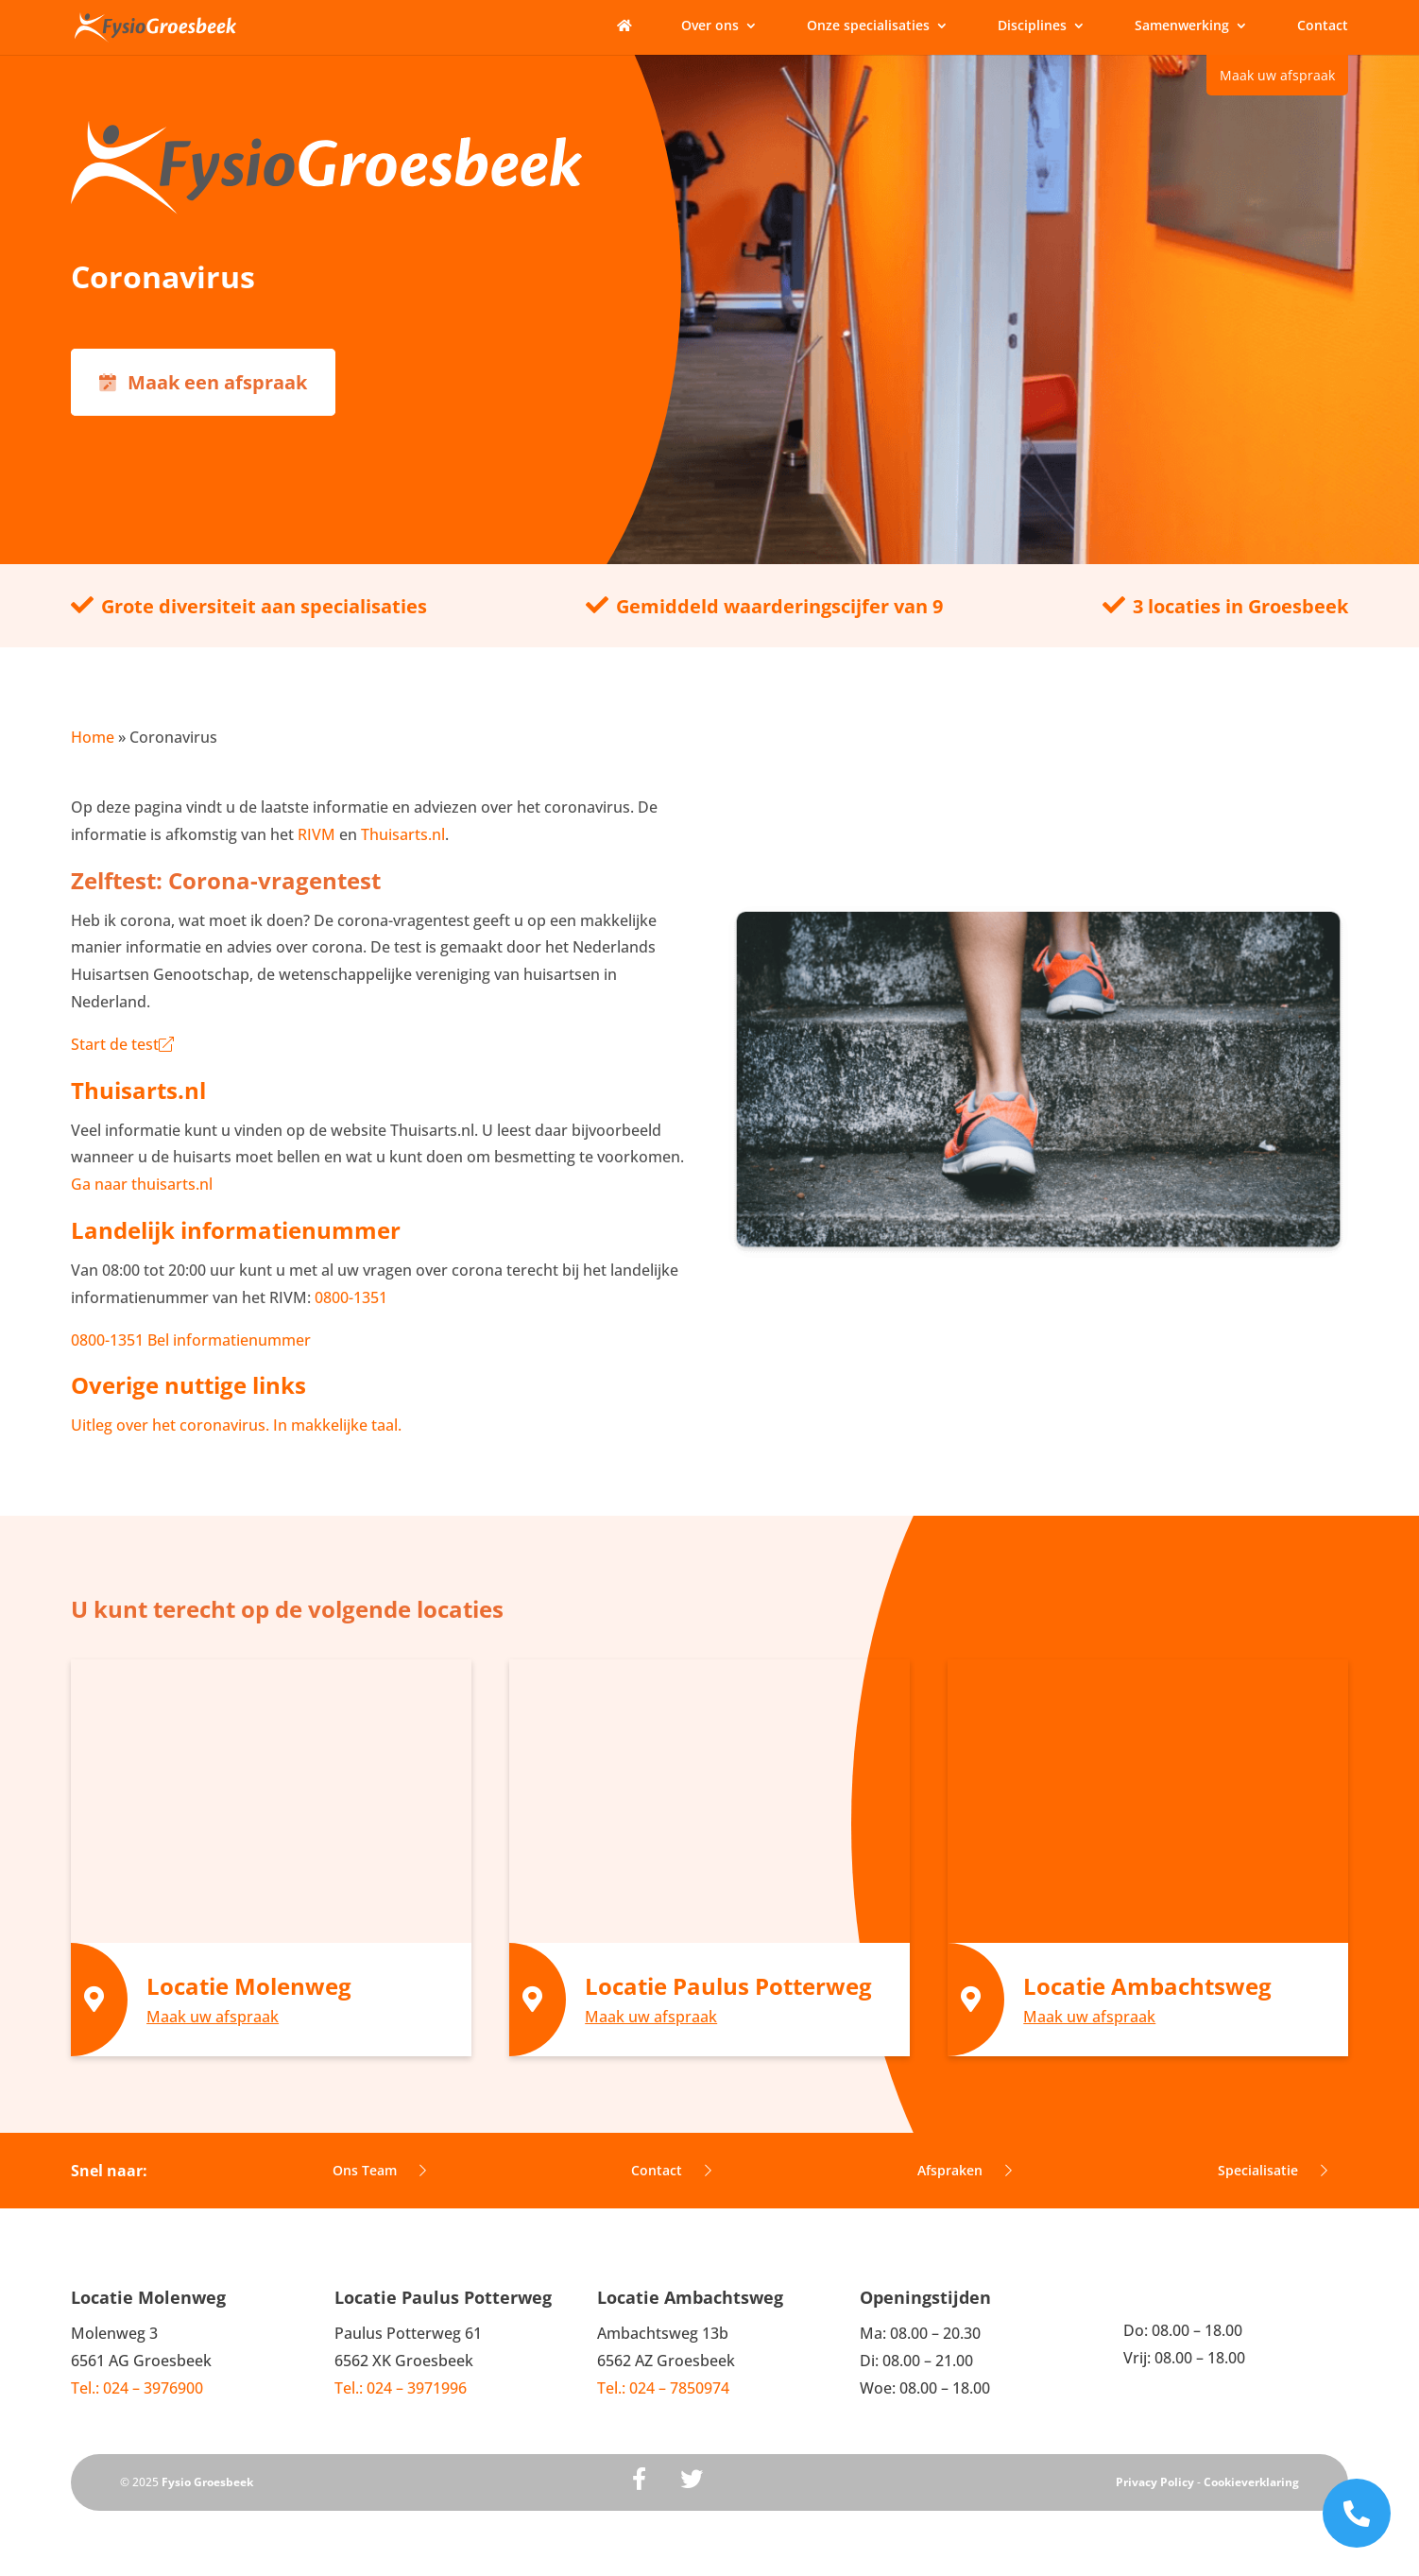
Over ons (710, 26)
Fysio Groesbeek (207, 2482)
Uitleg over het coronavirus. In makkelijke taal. (236, 1425)
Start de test (122, 1044)
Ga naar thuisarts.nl (142, 1184)
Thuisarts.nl (403, 834)
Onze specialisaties (868, 26)
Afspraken (964, 2170)
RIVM (316, 834)
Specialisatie (1272, 2170)
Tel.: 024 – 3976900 (137, 2388)
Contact (1322, 26)
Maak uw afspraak (1277, 75)
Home (92, 737)
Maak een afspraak (203, 382)
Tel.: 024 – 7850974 (663, 2388)
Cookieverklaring (1251, 2482)
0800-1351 (349, 1297)
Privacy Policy (1155, 2482)
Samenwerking (1182, 26)
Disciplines (1032, 26)
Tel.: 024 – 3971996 (400, 2388)
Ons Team (379, 2170)
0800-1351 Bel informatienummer (191, 1340)
